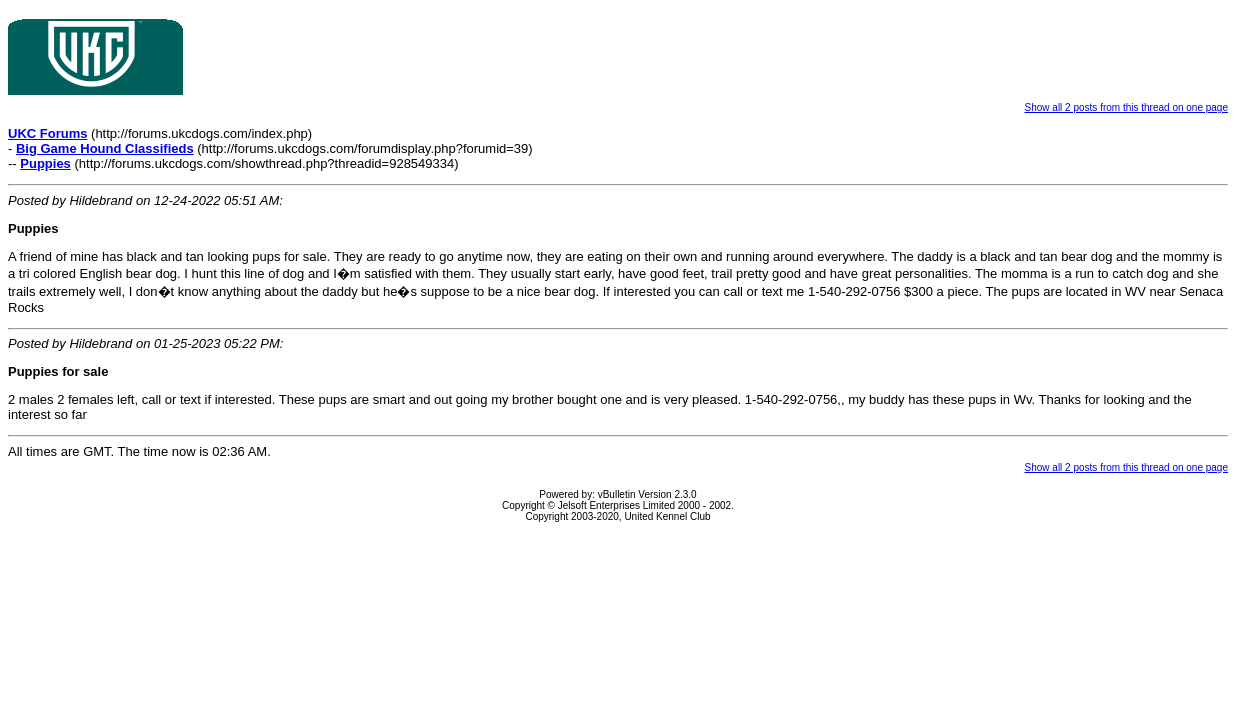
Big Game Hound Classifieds (105, 148)
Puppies (45, 163)
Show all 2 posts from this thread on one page (1126, 107)
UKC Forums (47, 133)
